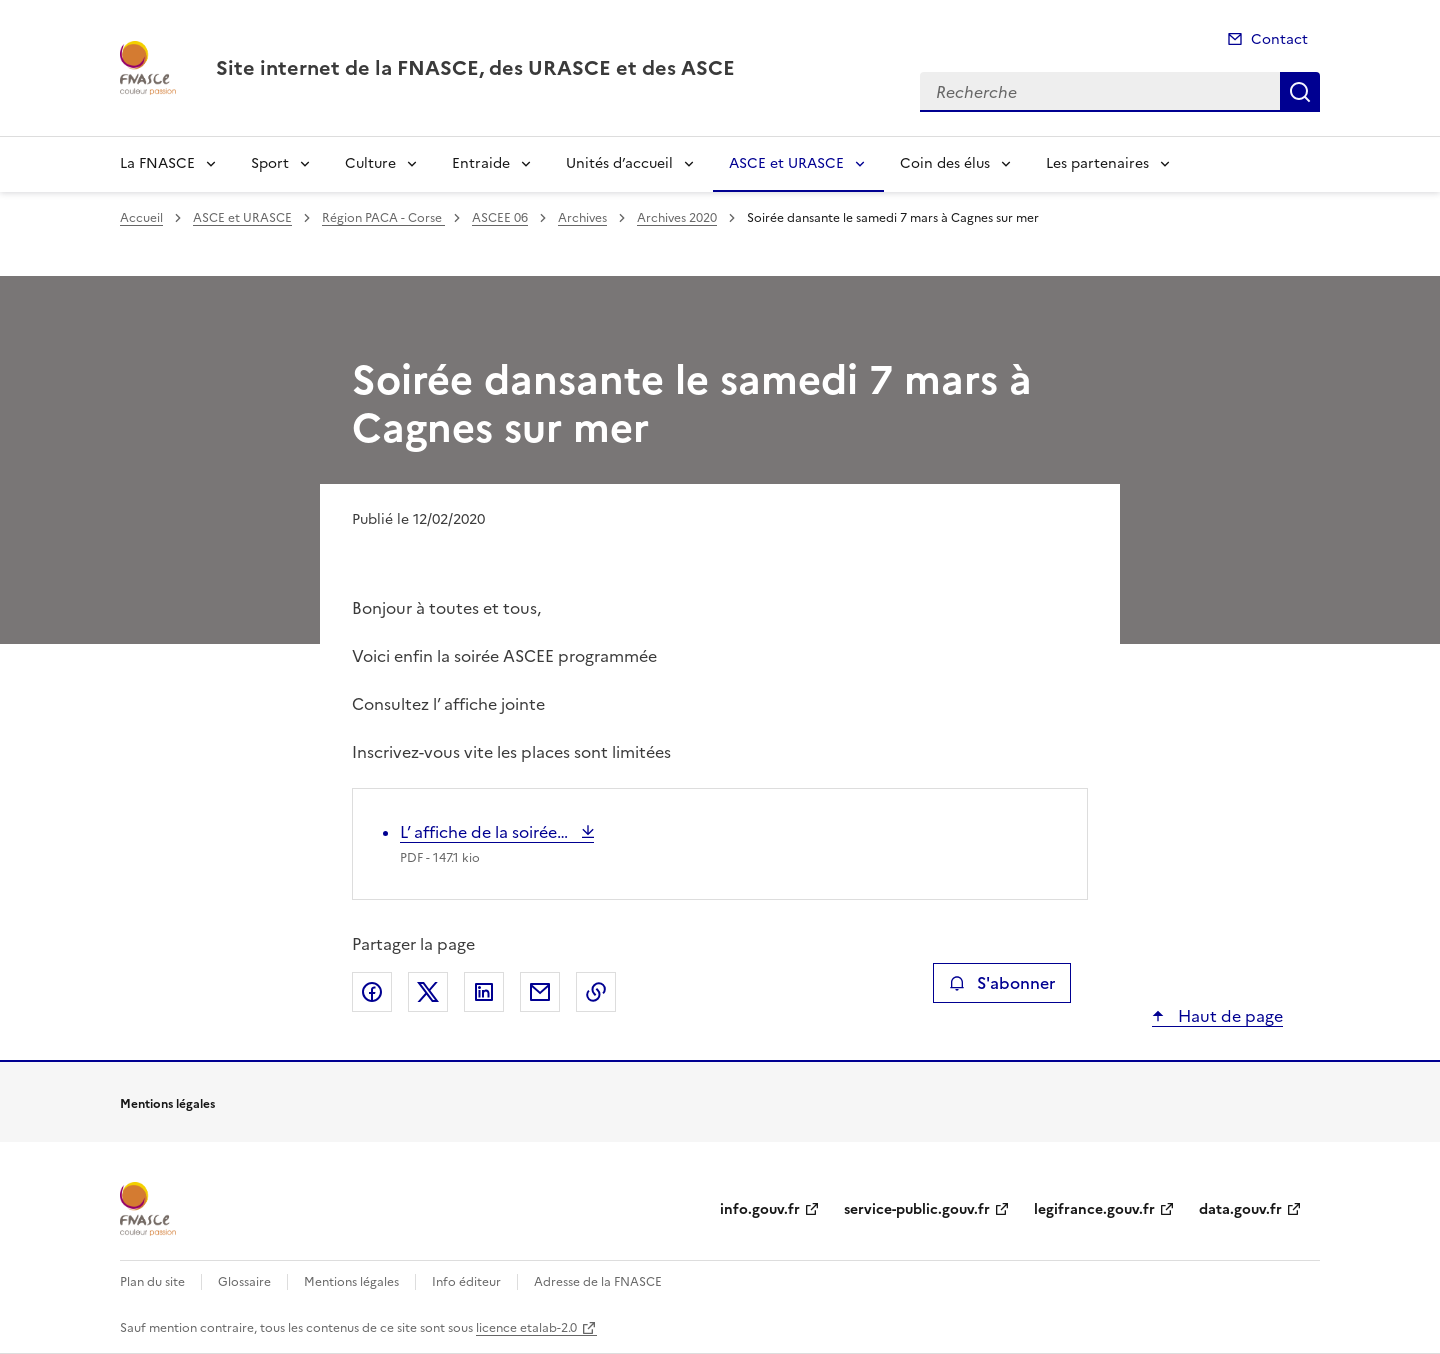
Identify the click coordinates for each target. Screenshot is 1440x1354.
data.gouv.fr (1240, 1209)
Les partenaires (1097, 163)
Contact (1279, 39)
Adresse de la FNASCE (598, 1282)
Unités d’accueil (619, 163)
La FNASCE (157, 163)
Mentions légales (351, 1282)
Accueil (141, 218)
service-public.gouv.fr (917, 1209)
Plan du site (152, 1282)
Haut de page (1228, 1016)
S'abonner (1001, 983)
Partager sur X (428, 992)
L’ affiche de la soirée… (486, 832)
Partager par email (540, 992)
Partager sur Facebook (372, 992)
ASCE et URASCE (786, 163)
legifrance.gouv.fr (1094, 1209)
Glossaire (244, 1282)
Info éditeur (466, 1282)
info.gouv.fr (760, 1209)
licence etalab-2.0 (526, 1328)
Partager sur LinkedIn (484, 992)
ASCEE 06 (500, 218)
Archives (582, 218)
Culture (370, 163)
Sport (270, 163)
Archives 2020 (677, 218)
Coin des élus (945, 163)
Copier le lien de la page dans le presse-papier (596, 992)
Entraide (481, 163)
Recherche (1300, 92)
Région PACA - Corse (383, 218)
